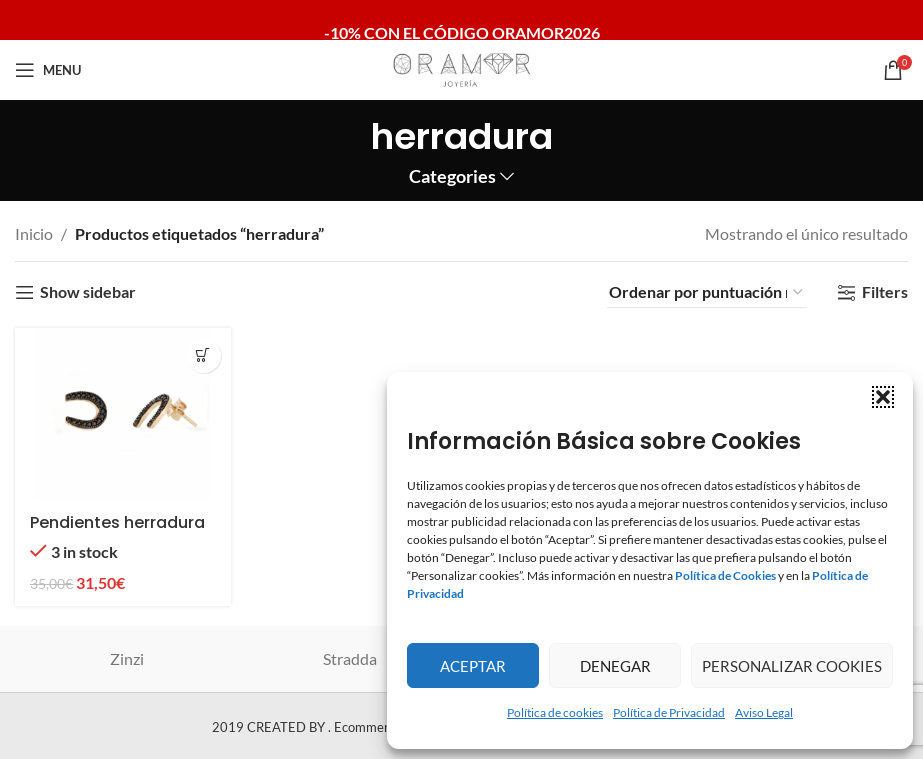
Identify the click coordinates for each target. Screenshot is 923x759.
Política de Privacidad (669, 712)
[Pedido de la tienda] (707, 292)
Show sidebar (88, 292)
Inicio (34, 233)
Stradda (350, 658)
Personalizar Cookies (792, 666)
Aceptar (473, 666)
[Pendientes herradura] (123, 414)
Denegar (615, 666)
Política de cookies (555, 712)
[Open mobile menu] (48, 70)
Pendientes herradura (117, 522)
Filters (885, 292)
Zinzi (127, 658)
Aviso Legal (764, 712)
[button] (883, 397)
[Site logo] (462, 67)
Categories (452, 177)
